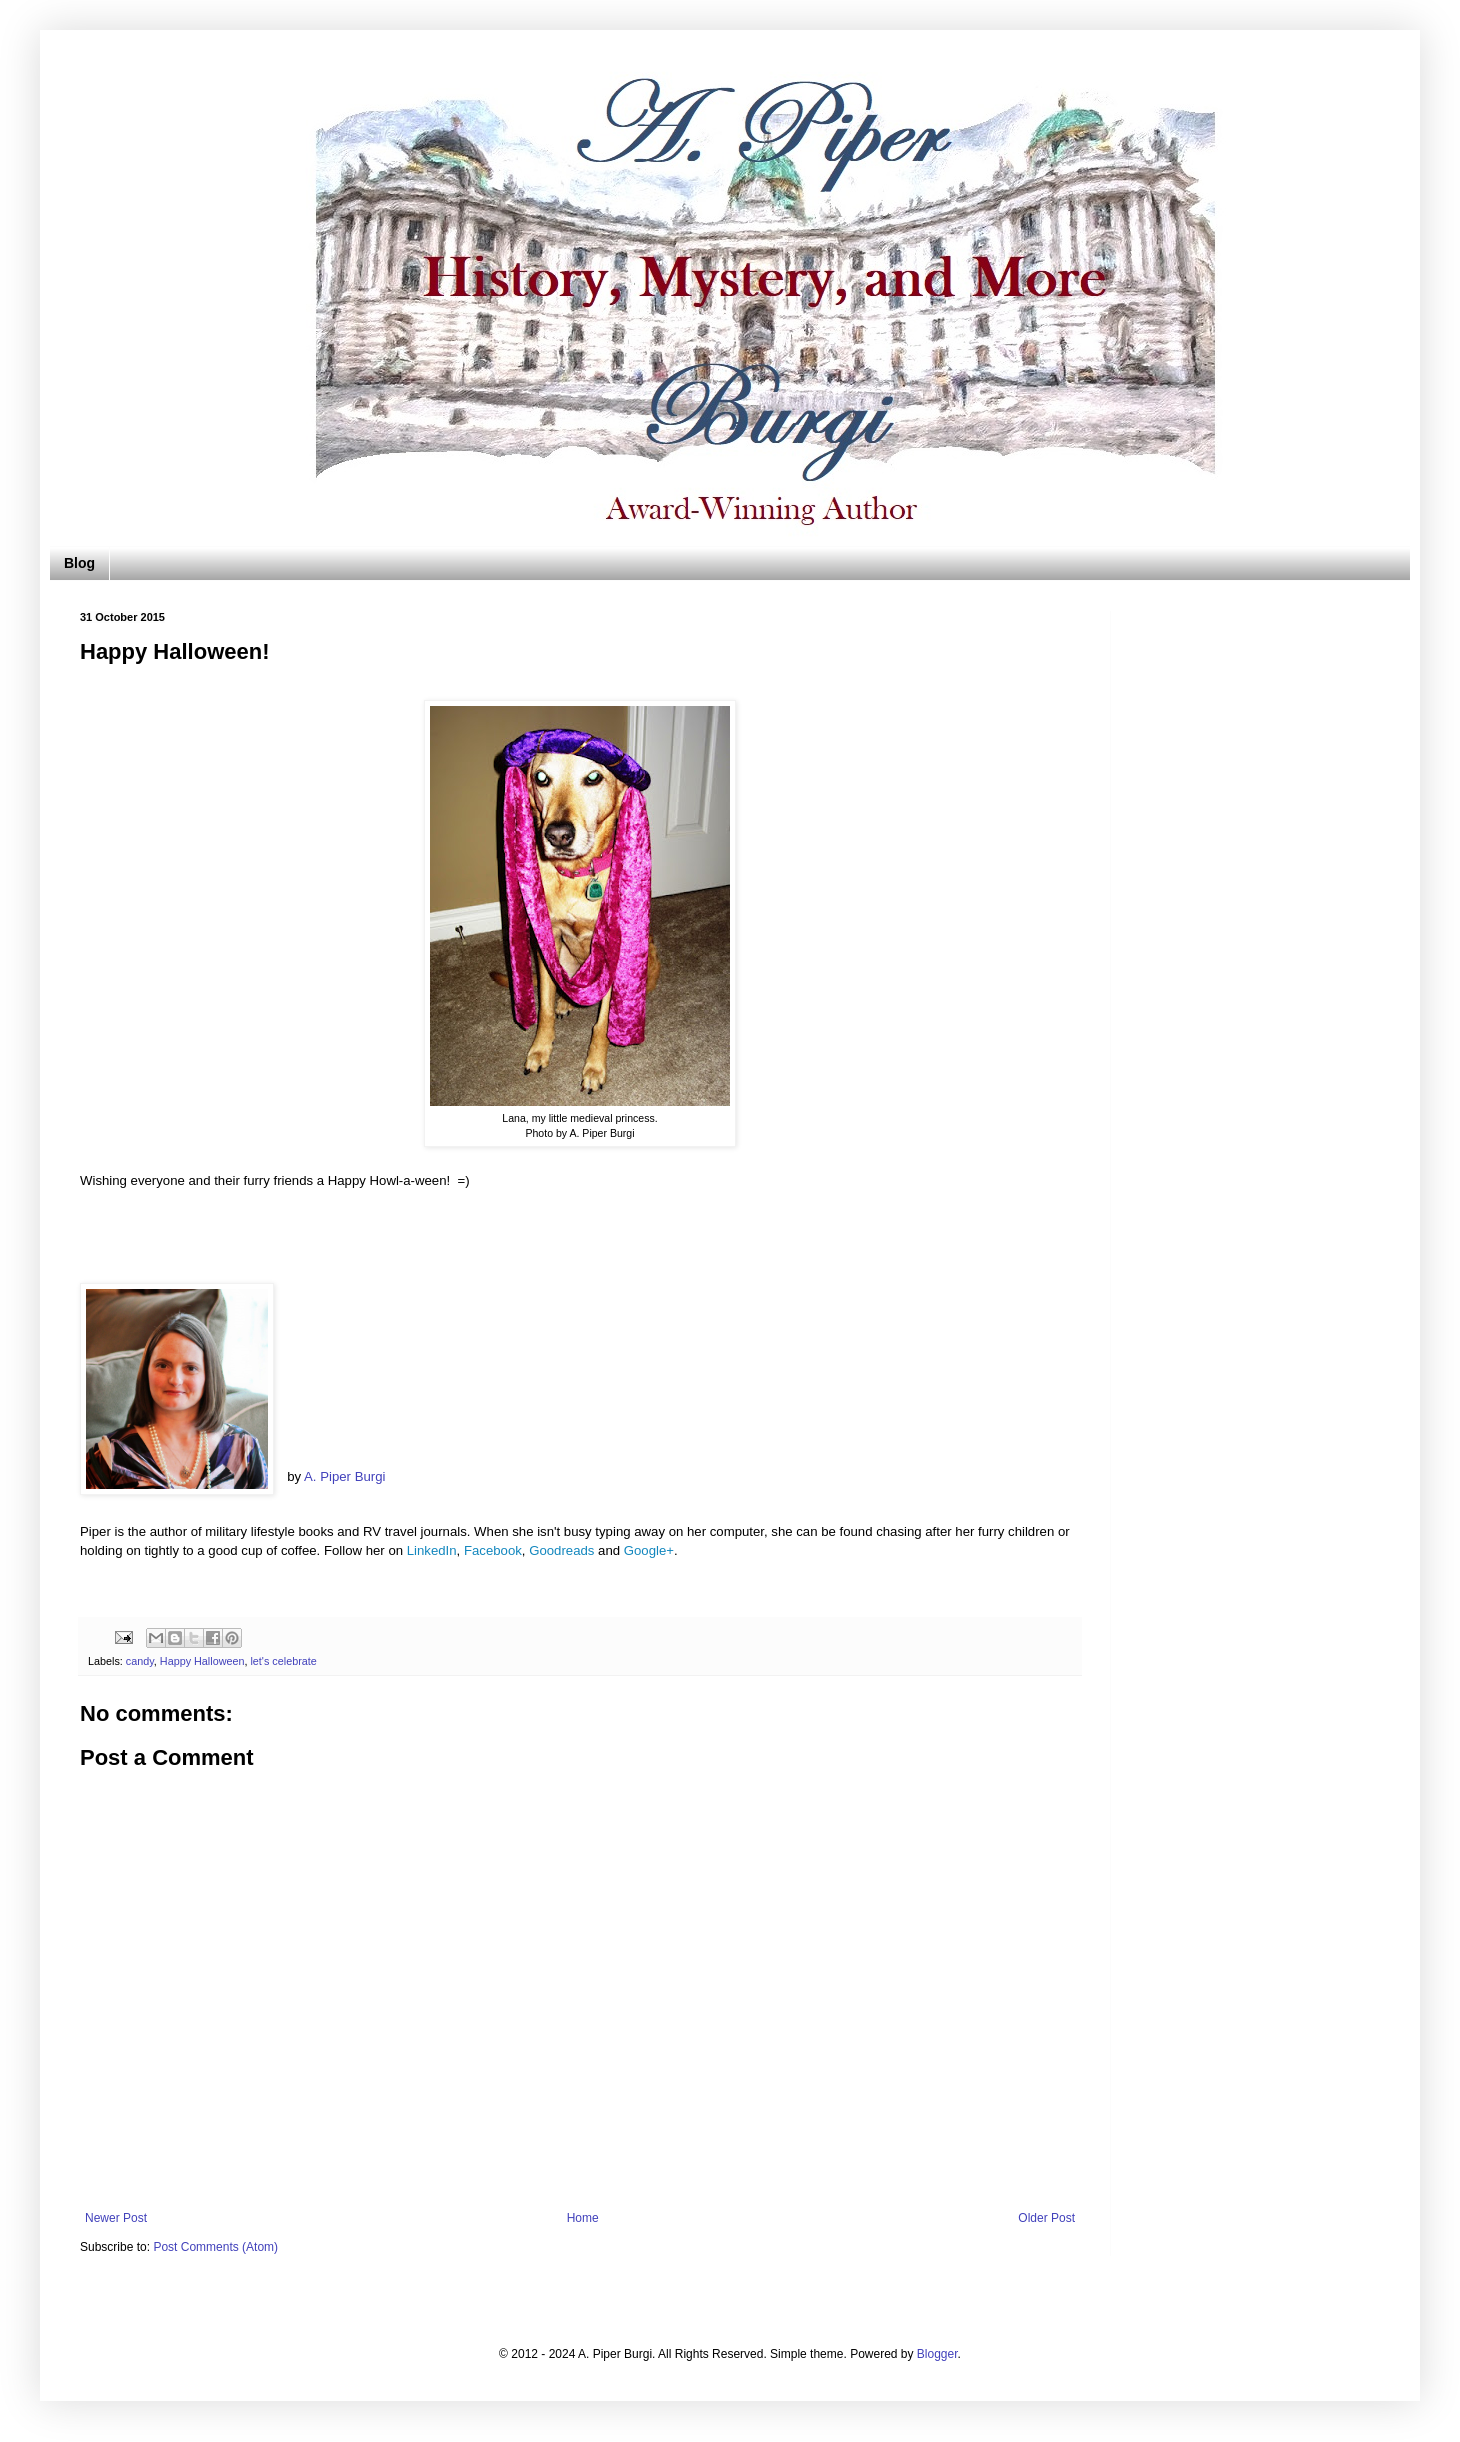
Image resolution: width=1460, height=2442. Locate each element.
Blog (79, 563)
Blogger (937, 2354)
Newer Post (116, 2218)
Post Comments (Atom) (215, 2247)
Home (583, 2218)
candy (140, 1661)
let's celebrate (283, 1661)
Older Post (1046, 2218)
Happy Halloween (202, 1661)
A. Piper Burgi (344, 1476)
